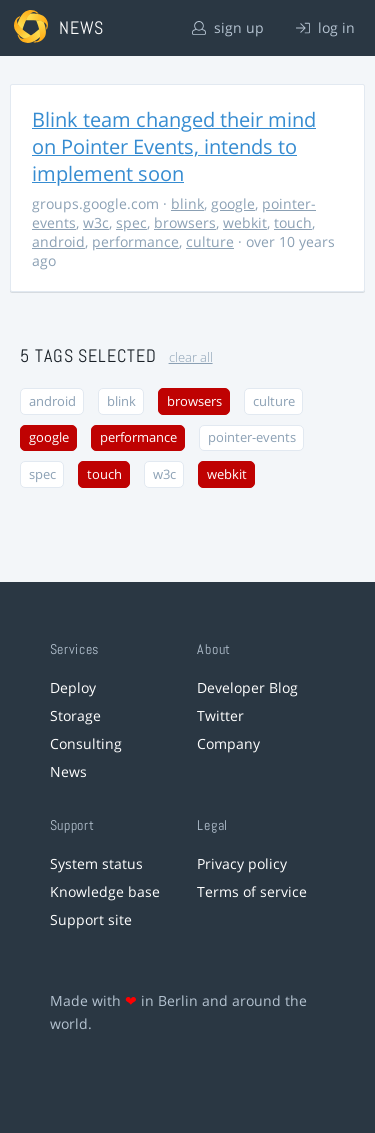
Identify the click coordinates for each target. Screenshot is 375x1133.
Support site (91, 919)
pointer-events (252, 437)
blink (187, 203)
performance (135, 241)
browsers (185, 222)
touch (293, 222)
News (68, 771)
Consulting (86, 743)
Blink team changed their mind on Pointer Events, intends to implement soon (174, 146)
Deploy (73, 687)
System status (96, 863)
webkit (245, 222)
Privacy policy (242, 863)
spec (131, 222)
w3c (96, 222)
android (58, 241)
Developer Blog (247, 687)
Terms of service (252, 891)
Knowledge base (105, 891)
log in (325, 27)
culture (210, 241)
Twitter (220, 715)
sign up (228, 27)
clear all (191, 357)
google (233, 203)
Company (228, 743)
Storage (75, 715)
